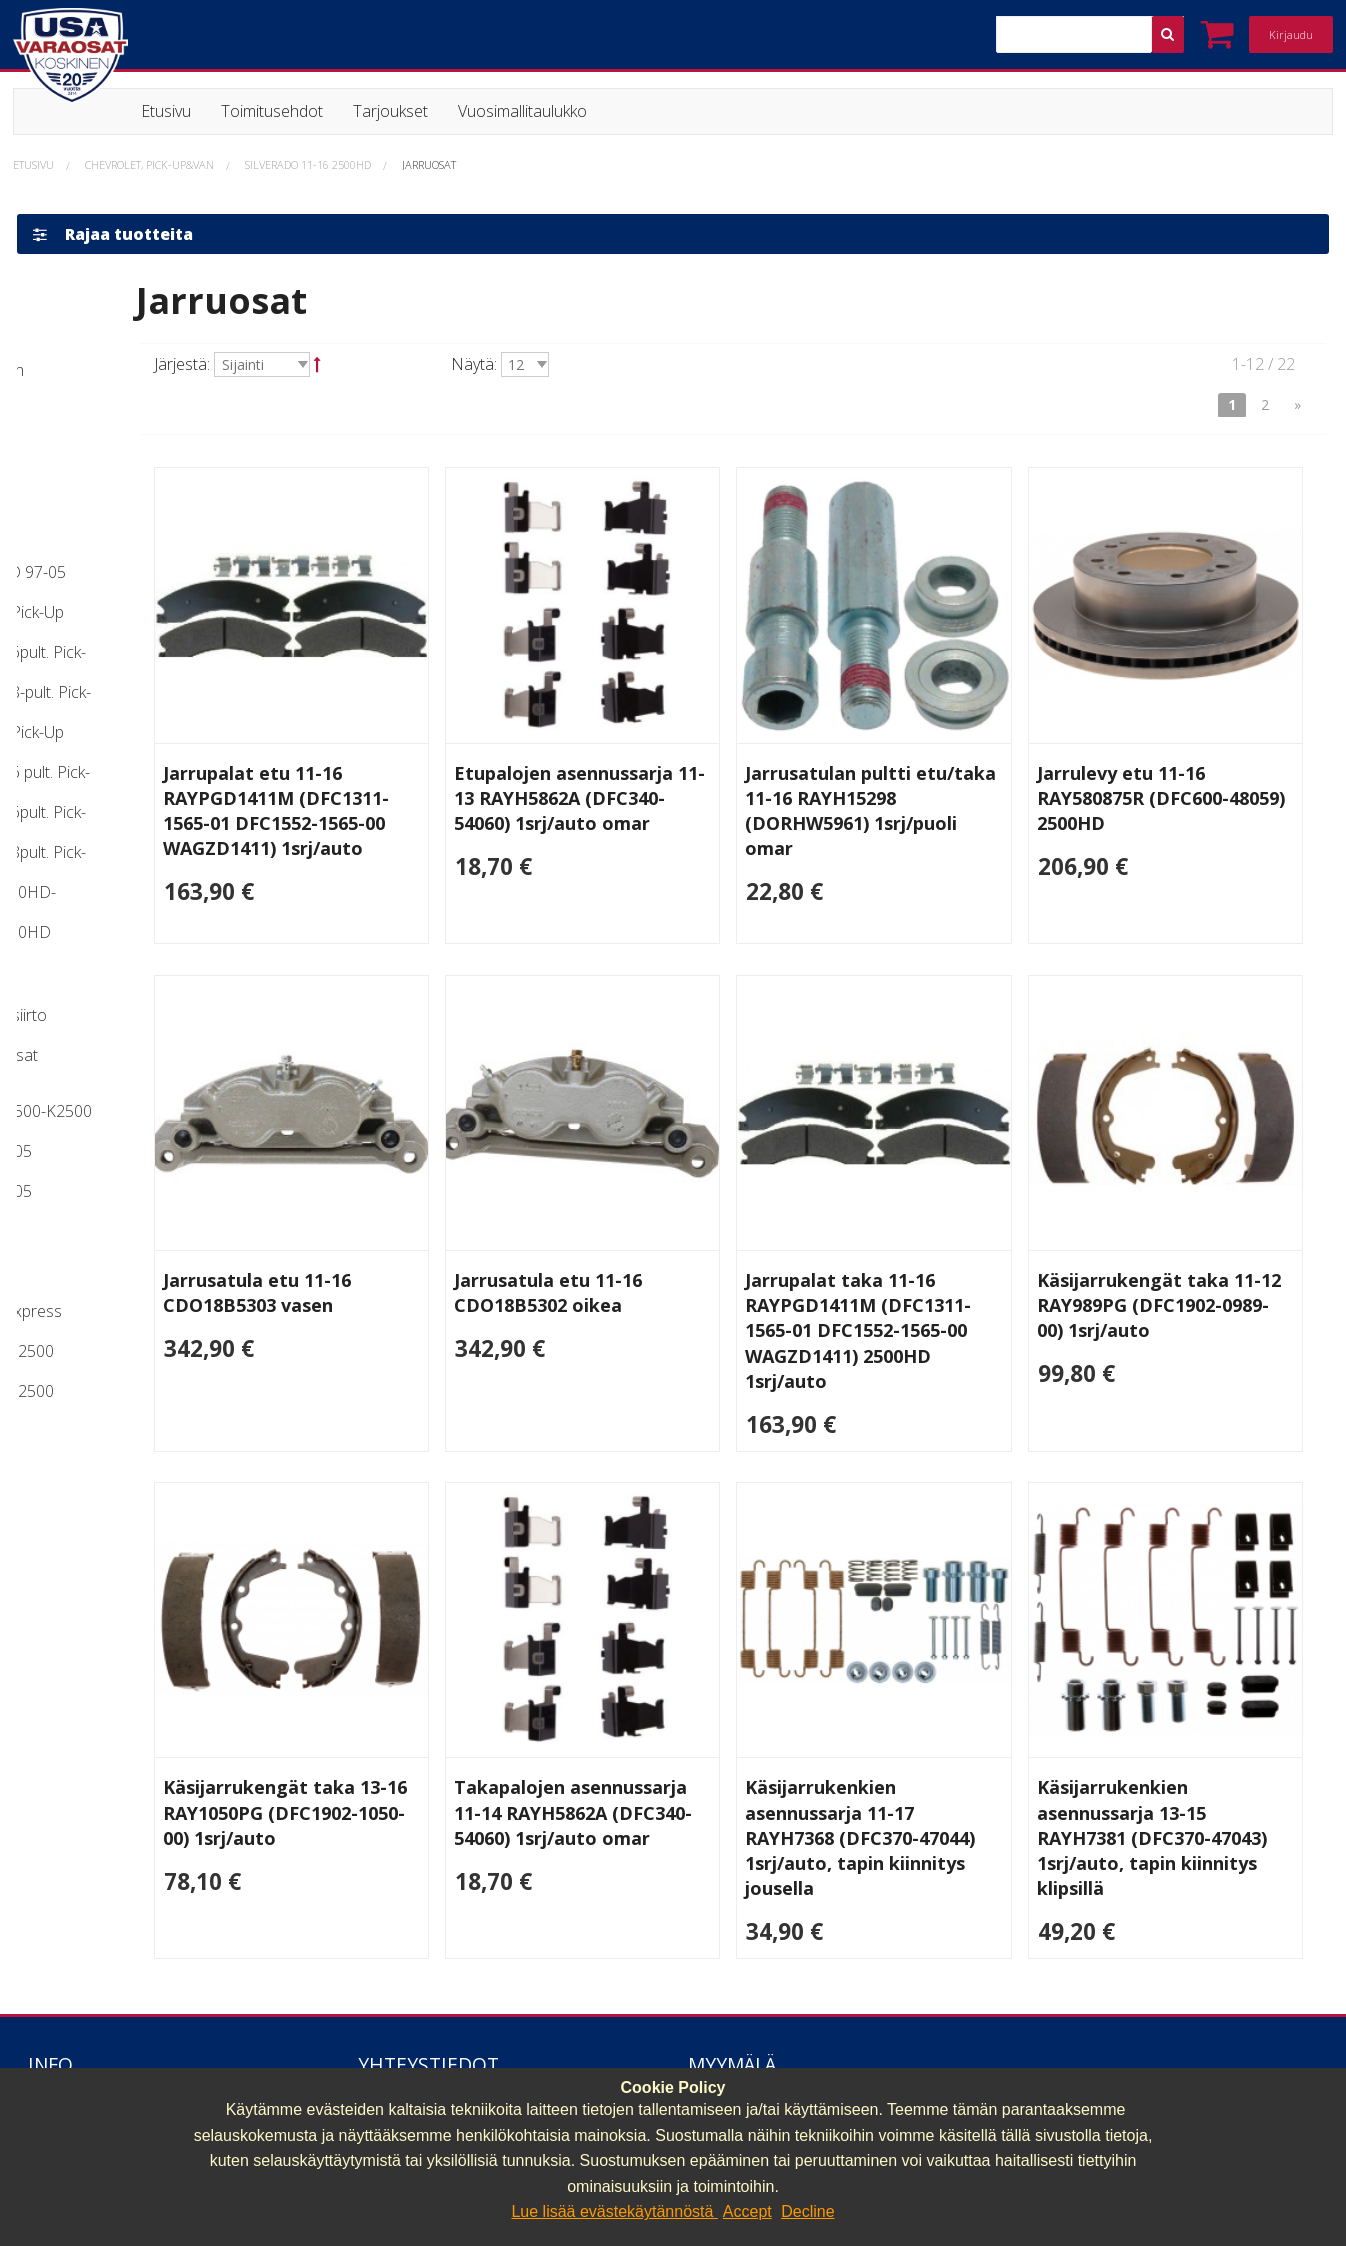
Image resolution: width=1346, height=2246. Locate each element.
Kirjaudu (1291, 34)
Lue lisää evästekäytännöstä (614, 2211)
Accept (747, 2211)
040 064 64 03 (409, 2060)
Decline (807, 2211)
